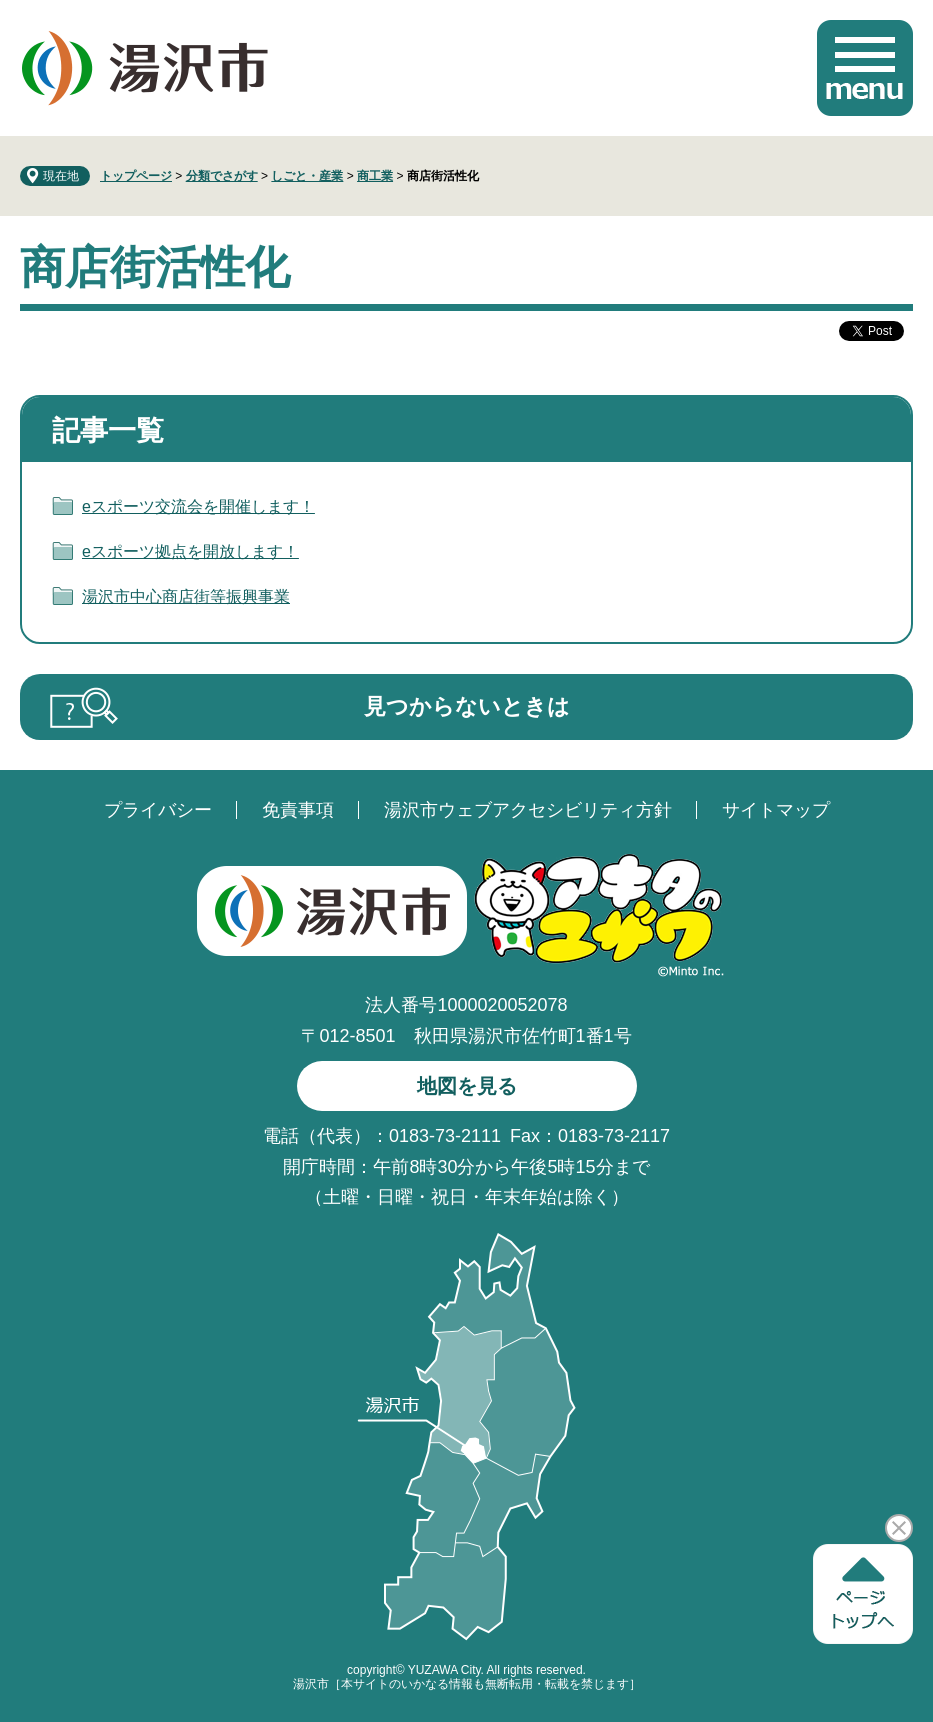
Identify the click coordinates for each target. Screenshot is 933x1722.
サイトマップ (776, 810)
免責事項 (298, 810)
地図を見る (467, 1086)
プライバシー (158, 810)
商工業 (375, 176)
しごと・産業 (307, 176)
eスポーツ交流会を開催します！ (198, 506)
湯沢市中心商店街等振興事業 (186, 596)
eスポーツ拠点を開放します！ (190, 551)
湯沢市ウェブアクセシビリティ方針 (528, 810)
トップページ (136, 176)
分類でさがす (222, 176)
